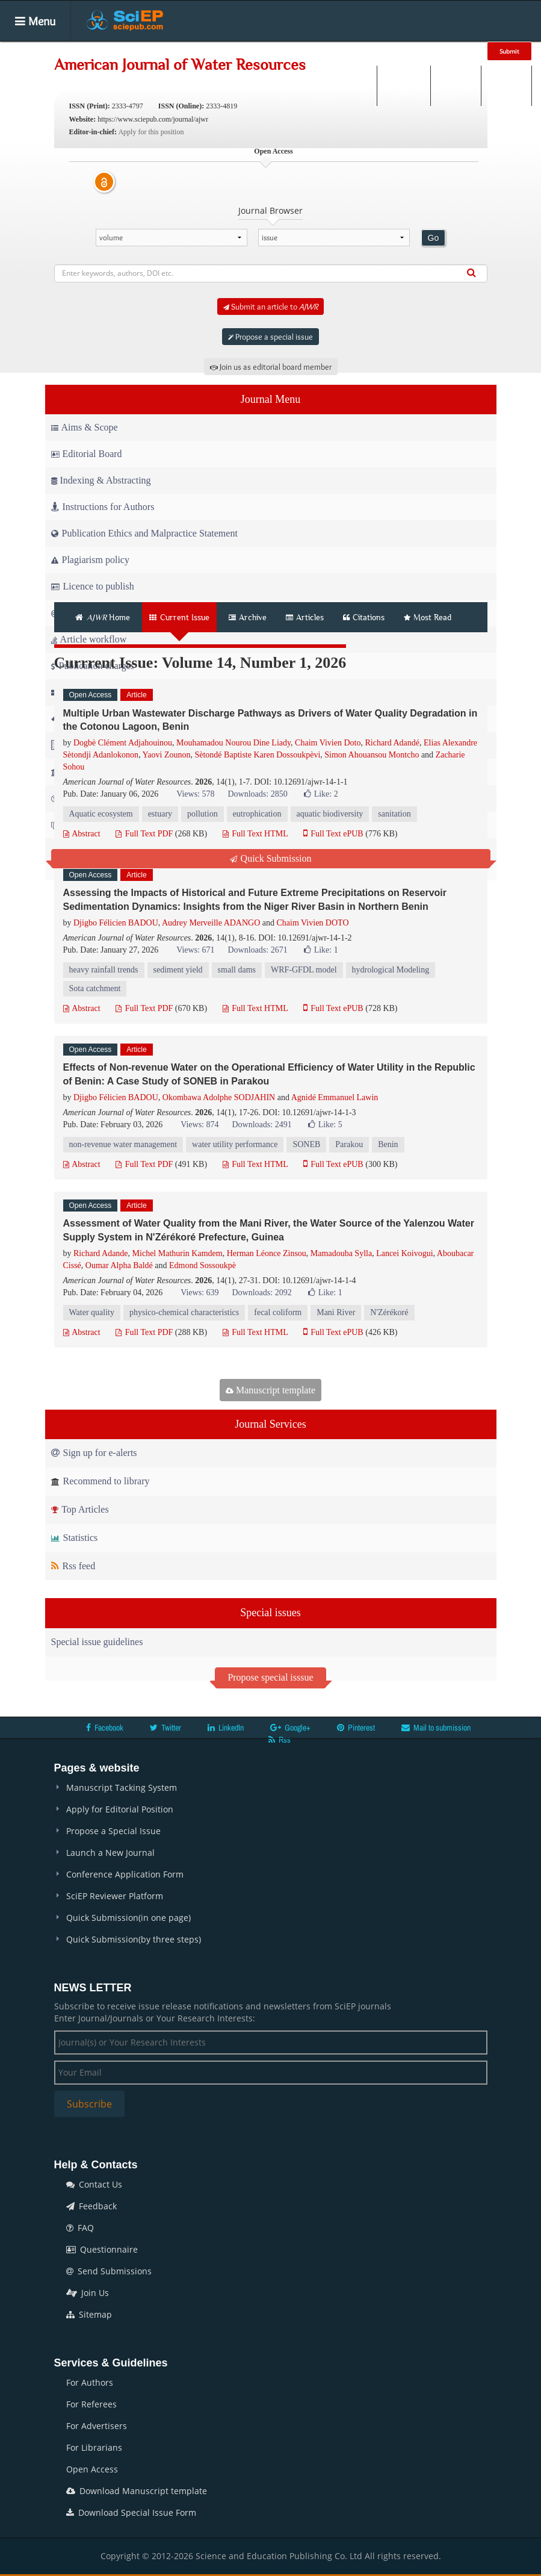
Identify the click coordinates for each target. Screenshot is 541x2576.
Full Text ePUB (333, 833)
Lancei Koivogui (404, 1253)
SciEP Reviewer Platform (114, 1896)
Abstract (81, 833)
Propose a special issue (270, 336)
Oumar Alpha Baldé (119, 1265)
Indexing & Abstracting (101, 480)
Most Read (427, 617)
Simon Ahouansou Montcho (371, 754)
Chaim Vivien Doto (327, 742)
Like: (321, 793)
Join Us (87, 2292)
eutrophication (257, 813)
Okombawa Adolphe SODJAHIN (218, 1097)
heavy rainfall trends (103, 969)
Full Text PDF (144, 833)
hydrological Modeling (391, 969)
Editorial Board (86, 454)
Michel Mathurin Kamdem (177, 1253)
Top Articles (80, 1509)
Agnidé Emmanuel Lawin (335, 1097)
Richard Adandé (392, 742)
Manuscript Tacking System (121, 1787)
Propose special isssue (270, 1677)
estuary (160, 813)
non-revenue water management (123, 1144)
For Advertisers (96, 2425)
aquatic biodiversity (330, 813)
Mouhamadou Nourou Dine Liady (233, 742)
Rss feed (73, 1566)
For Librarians (94, 2447)
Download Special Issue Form (131, 2512)
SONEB (306, 1144)
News (437, 51)
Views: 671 (195, 949)
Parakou (349, 1144)
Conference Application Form (125, 1874)
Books (320, 51)
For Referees (91, 2404)
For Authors (89, 2382)
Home (92, 51)
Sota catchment (95, 988)
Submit (509, 51)
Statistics (74, 1537)
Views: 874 (199, 1124)
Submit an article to (270, 306)
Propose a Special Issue (113, 1831)
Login (454, 85)
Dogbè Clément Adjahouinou (122, 742)
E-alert (506, 85)
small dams (237, 969)
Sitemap (89, 2314)
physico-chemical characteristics (184, 1312)
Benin (388, 1144)
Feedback (91, 2206)
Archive (248, 617)
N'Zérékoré (389, 1312)
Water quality (91, 1312)
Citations (364, 617)
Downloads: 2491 (261, 1124)
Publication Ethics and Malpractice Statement (144, 533)
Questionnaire (102, 2249)
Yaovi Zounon (167, 754)
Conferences (380, 51)
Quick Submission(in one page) (128, 1917)
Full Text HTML (255, 833)
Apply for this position (151, 132)
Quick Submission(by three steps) (133, 1939)
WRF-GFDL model (304, 969)
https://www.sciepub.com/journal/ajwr (152, 119)
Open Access (92, 2469)
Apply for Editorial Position (119, 1809)
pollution (202, 813)
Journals (141, 51)
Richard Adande (100, 1253)
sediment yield (178, 969)
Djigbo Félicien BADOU (115, 922)
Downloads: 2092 (261, 1292)
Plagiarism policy (90, 560)
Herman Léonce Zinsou (266, 1253)
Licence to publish (92, 586)
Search (402, 85)
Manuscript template (270, 1390)
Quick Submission (271, 858)
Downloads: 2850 (257, 793)
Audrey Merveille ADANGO (211, 922)
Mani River (336, 1312)
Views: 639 (199, 1292)
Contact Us (94, 2184)
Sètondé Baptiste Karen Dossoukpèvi (257, 754)
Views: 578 (195, 793)
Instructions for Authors (103, 507)
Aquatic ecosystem (101, 813)
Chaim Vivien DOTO (313, 922)
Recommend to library (100, 1481)
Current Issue (179, 617)
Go (433, 238)
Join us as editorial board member (271, 366)
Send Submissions (109, 2271)
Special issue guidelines (97, 1642)
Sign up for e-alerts (94, 1453)
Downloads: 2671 (257, 949)
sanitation (394, 813)
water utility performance (234, 1144)
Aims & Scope (84, 427)
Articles (194, 51)
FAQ (80, 2227)
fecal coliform (277, 1312)
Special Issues (259, 51)
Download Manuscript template (136, 2491)
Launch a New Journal (110, 1852)
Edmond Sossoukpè (202, 1265)
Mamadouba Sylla (341, 1253)
